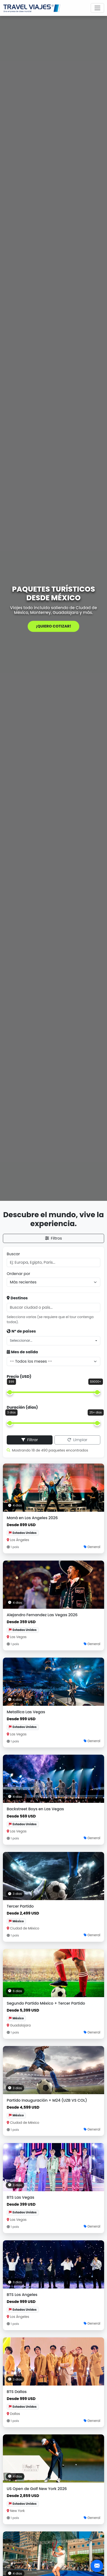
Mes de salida (22, 1352)
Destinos (17, 1298)
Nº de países (21, 1331)
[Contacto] (97, 2566)
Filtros (53, 1238)
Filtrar (29, 1440)
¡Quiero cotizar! (53, 626)
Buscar (13, 1254)
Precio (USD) (19, 1376)
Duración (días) (22, 1407)
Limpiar (77, 1440)
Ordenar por (18, 1273)
